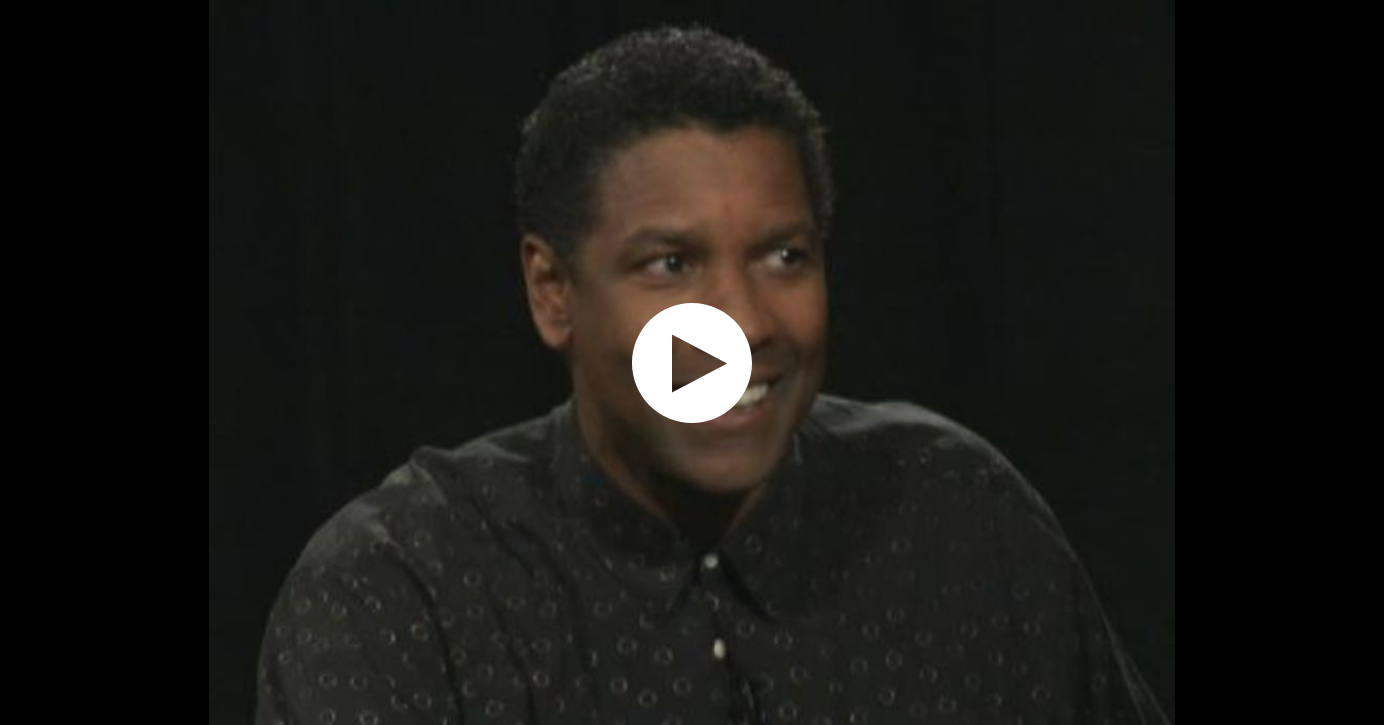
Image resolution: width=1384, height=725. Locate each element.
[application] (692, 362)
